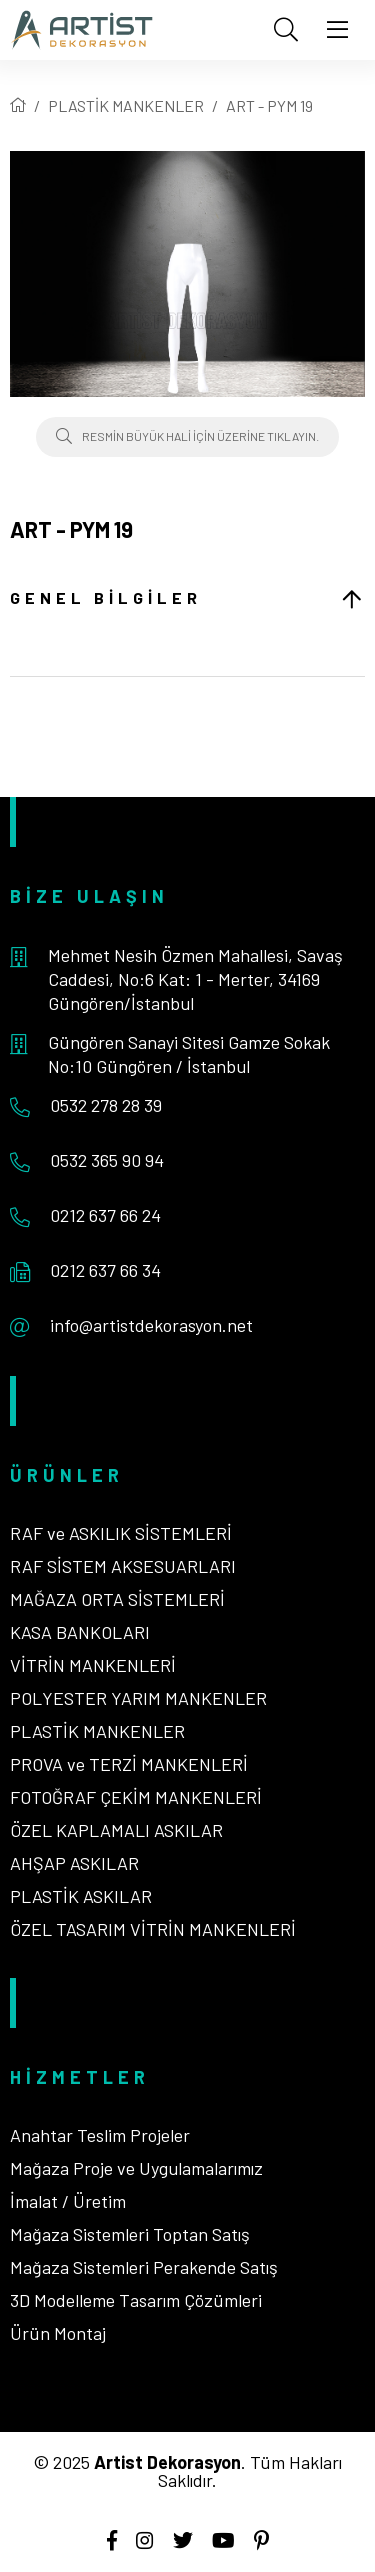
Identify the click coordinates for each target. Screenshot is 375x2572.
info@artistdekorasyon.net (151, 1325)
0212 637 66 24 (105, 1215)
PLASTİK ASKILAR (81, 1896)
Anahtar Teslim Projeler (100, 2135)
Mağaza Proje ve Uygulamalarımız (136, 2168)
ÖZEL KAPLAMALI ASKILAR (116, 1830)
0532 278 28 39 (106, 1105)
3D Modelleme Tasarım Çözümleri (136, 2300)
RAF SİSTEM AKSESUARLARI (123, 1566)
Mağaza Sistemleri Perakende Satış (144, 2267)
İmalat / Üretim (68, 2201)
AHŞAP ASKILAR (74, 1863)
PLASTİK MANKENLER (126, 105)
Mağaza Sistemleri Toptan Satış (130, 2234)
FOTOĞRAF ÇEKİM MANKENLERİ (136, 1797)
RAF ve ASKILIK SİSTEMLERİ (121, 1533)
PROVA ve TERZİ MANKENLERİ (129, 1764)
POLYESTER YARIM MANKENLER (138, 1698)
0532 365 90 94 (107, 1160)
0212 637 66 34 (105, 1270)
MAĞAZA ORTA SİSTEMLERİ (117, 1599)
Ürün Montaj (58, 2333)
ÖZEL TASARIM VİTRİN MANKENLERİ (153, 1929)
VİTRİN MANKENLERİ (93, 1665)
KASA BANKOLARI (80, 1632)
